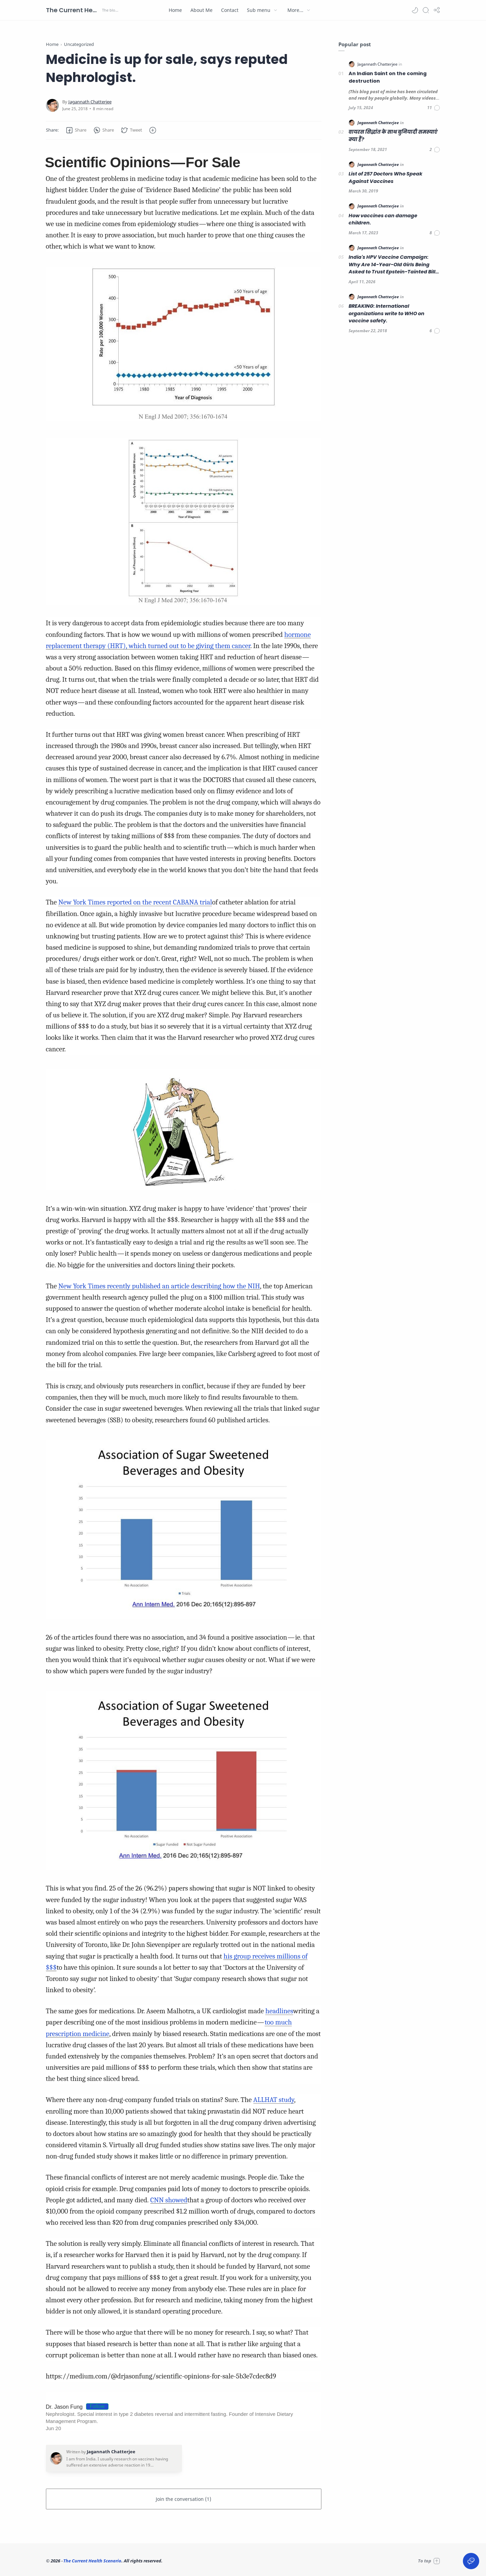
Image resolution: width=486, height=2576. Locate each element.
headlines (279, 2011)
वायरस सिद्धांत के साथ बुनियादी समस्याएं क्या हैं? (393, 136)
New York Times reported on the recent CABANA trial (135, 902)
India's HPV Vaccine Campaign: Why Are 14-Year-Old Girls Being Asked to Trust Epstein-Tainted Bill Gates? (392, 265)
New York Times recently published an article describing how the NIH (159, 1286)
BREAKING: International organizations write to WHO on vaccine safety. (386, 313)
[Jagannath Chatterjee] (90, 102)
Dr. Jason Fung (64, 2407)
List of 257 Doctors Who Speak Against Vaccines (385, 177)
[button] (415, 10)
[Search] (425, 10)
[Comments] (433, 108)
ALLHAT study (273, 2100)
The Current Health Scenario (73, 10)
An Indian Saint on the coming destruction (387, 77)
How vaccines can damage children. (383, 219)
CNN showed (168, 2200)
